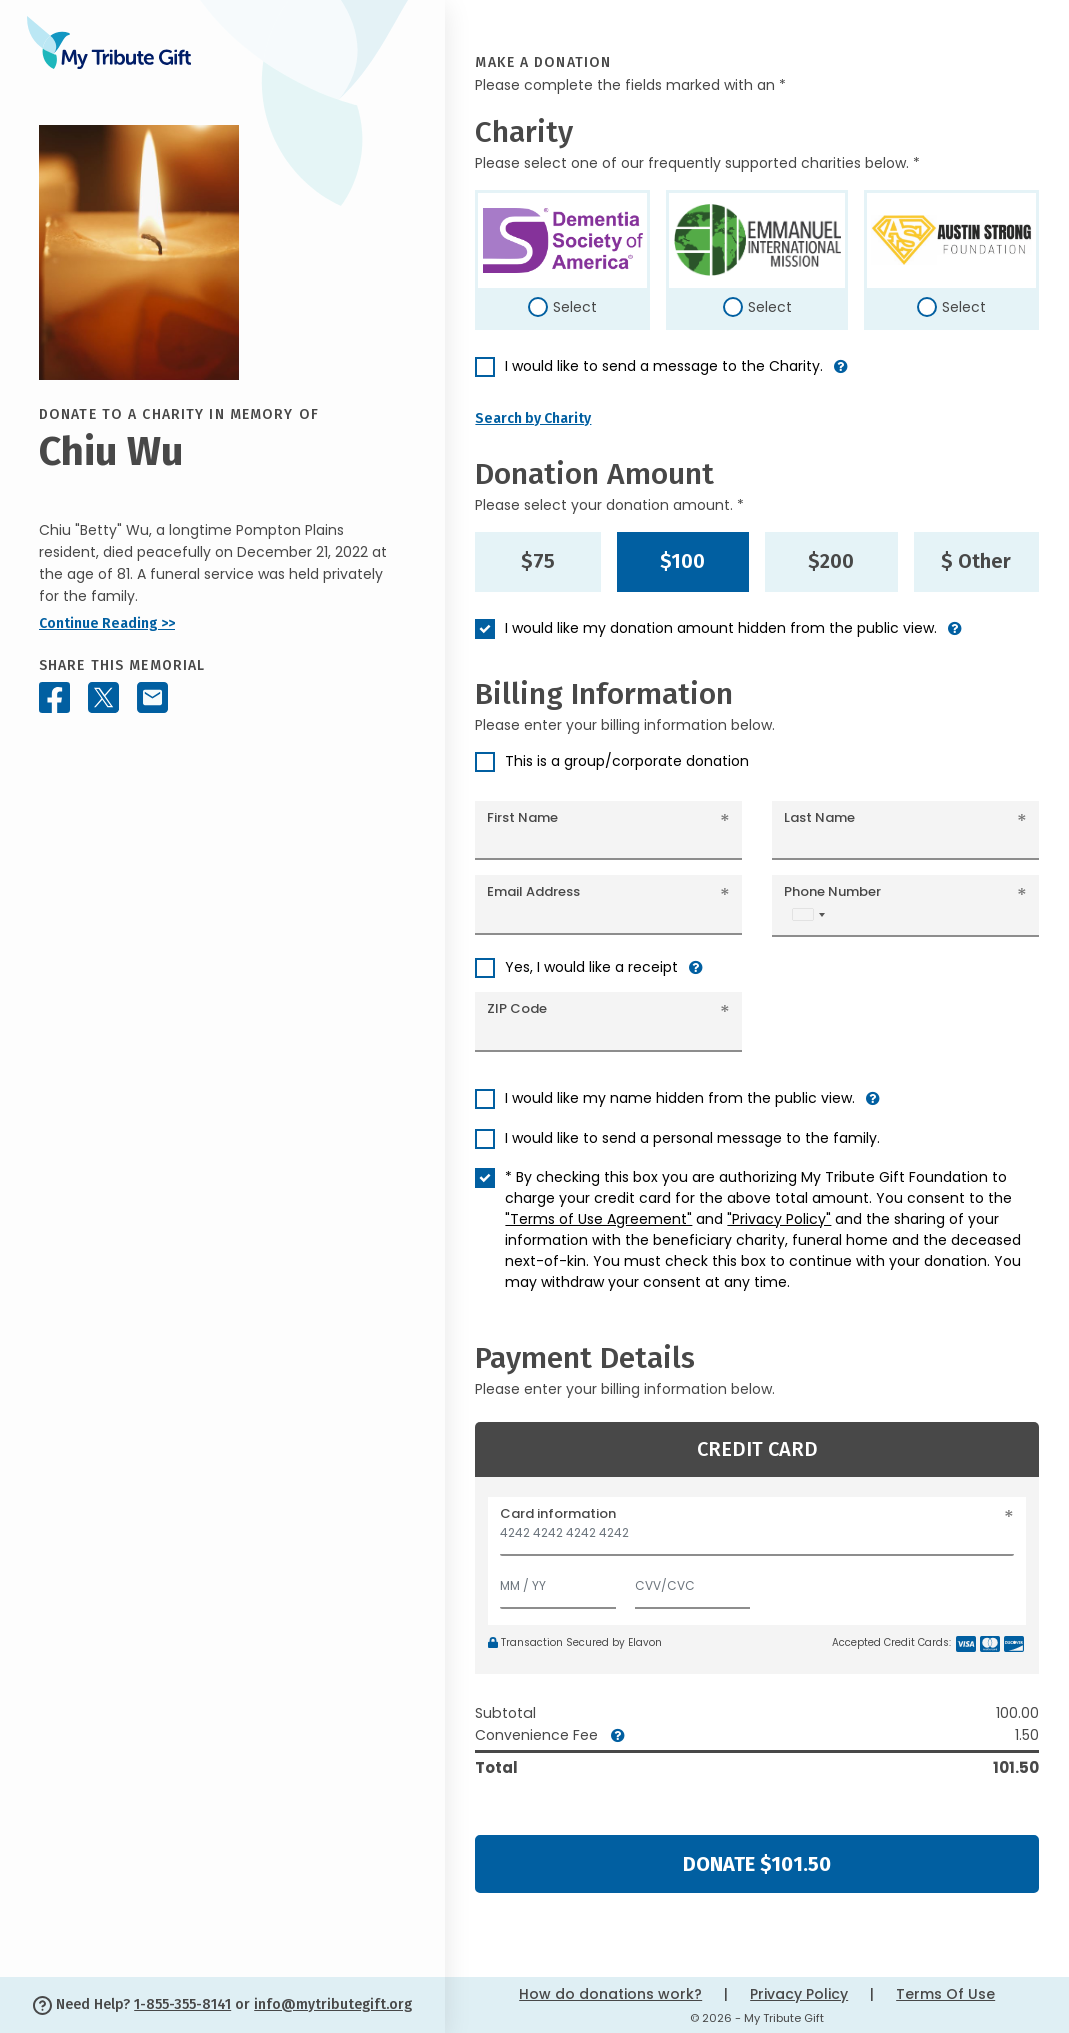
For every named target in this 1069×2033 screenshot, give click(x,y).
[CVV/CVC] (693, 1581)
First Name (522, 817)
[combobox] (808, 914)
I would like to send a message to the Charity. (664, 366)
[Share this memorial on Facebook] (54, 697)
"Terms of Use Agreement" (598, 1219)
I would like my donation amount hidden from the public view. (721, 628)
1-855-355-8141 (182, 2004)
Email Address (533, 891)
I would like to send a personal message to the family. (692, 1138)
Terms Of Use (945, 1994)
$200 (831, 561)
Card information (558, 1513)
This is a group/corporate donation (627, 761)
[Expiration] (558, 1581)
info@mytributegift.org (333, 2004)
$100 (682, 561)
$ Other (976, 561)
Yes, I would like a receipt (591, 967)
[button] (841, 374)
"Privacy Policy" (779, 1219)
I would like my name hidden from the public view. (680, 1098)
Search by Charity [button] (533, 418)
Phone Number (832, 891)
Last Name (819, 817)
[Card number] (757, 1538)
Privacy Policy (799, 1994)
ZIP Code (517, 1008)
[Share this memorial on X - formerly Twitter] (103, 697)
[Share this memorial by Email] (152, 697)
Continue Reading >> (107, 623)
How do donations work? (610, 1994)
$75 (538, 561)
